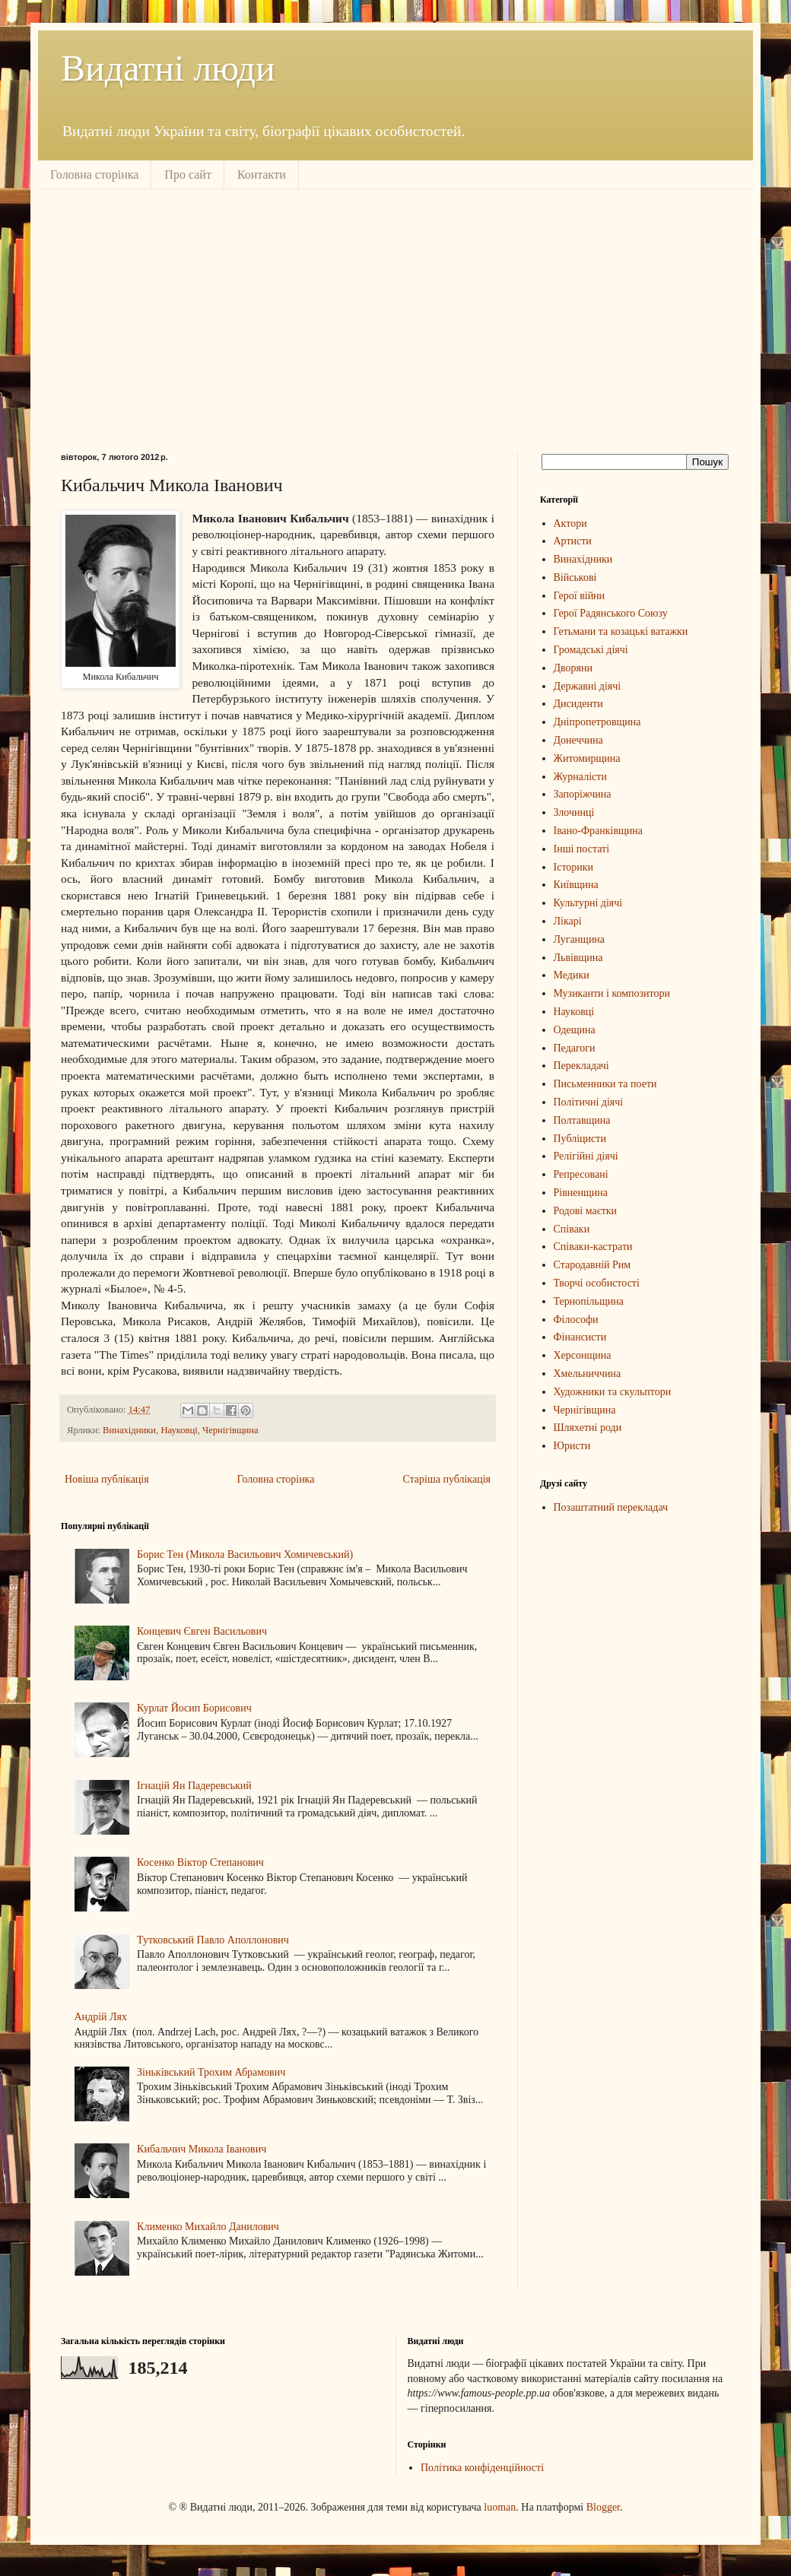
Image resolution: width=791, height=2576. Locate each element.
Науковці (178, 1430)
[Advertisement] (322, 318)
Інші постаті (582, 849)
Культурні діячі (588, 903)
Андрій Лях (101, 2016)
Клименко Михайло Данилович (208, 2226)
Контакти (261, 174)
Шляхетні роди (588, 1427)
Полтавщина (582, 1120)
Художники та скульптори (613, 1391)
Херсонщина (583, 1355)
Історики (574, 867)
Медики (571, 975)
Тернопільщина (589, 1301)
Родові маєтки (586, 1211)
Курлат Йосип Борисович (194, 1708)
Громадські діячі (591, 649)
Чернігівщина (230, 1430)
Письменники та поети (605, 1084)
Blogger (603, 2507)
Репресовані (581, 1174)
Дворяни (573, 668)
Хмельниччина (587, 1373)
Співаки (572, 1229)
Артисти (573, 541)
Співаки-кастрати (593, 1246)
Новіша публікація (107, 1479)
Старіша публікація (446, 1479)
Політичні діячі (589, 1102)
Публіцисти (580, 1138)
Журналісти (580, 776)
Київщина (576, 884)
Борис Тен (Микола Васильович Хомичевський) (245, 1554)
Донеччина (578, 740)
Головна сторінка (94, 174)
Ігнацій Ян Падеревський (194, 1785)
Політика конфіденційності (482, 2467)
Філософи (576, 1319)
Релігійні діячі (586, 1156)
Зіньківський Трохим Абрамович (211, 2072)
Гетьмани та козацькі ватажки (621, 631)
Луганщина (579, 939)
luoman (500, 2507)
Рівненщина (581, 1192)
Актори (570, 523)
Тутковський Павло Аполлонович (213, 1940)
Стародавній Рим (592, 1265)
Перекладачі (581, 1065)
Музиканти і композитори (612, 993)
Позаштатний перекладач (611, 1507)
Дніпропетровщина (597, 722)
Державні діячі (587, 686)
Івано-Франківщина (598, 830)
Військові (575, 577)
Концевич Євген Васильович (202, 1631)
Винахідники (129, 1430)
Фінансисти (580, 1337)
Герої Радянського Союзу (611, 613)
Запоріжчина (583, 794)
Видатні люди (168, 68)
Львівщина (578, 957)
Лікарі (568, 921)
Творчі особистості (597, 1283)
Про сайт (187, 174)
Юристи (572, 1445)
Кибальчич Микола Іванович (201, 2149)
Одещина (575, 1030)
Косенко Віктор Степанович (200, 1862)
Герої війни (579, 595)
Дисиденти (578, 703)
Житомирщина (587, 758)
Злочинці (574, 812)
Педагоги (575, 1048)
